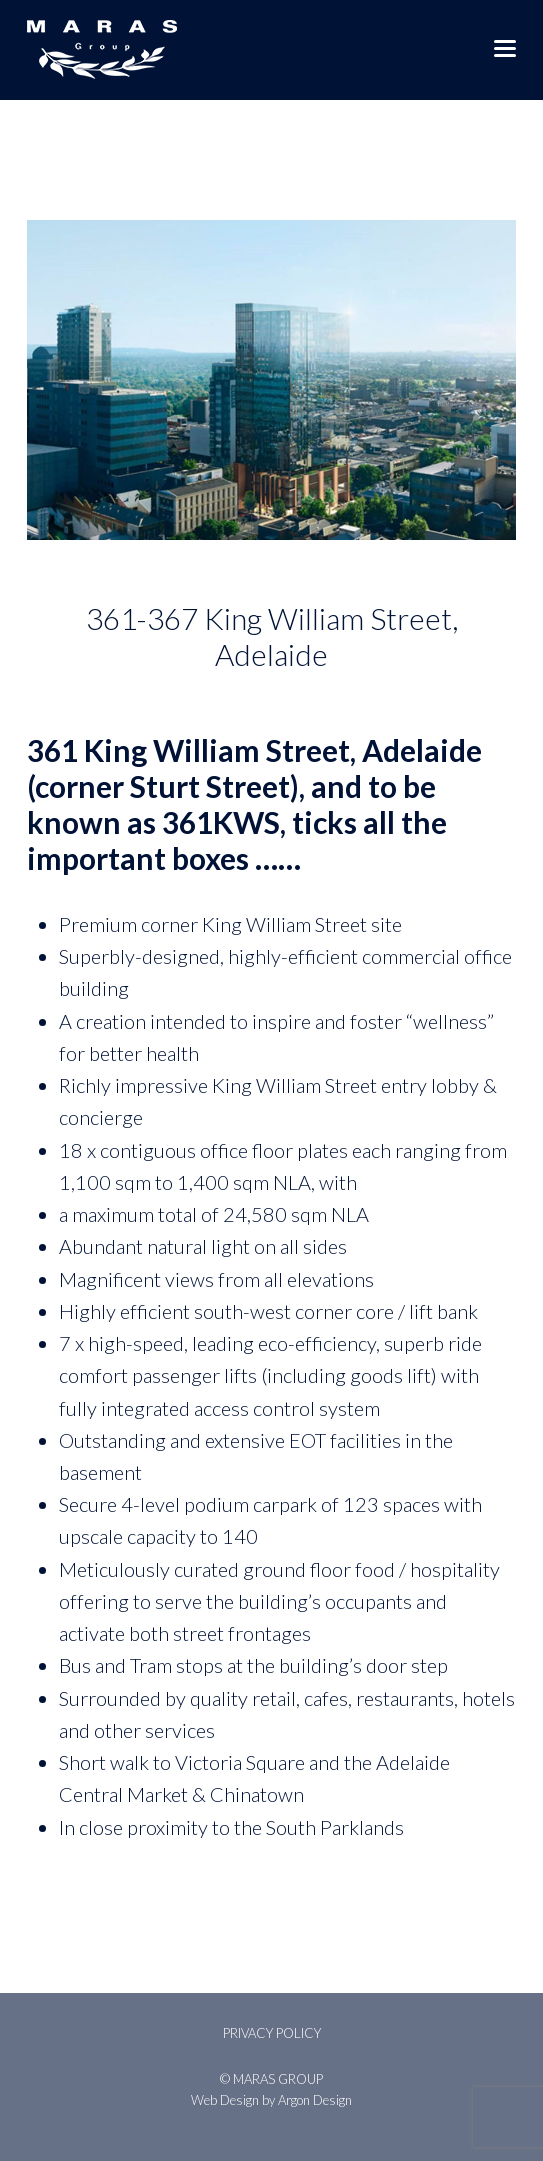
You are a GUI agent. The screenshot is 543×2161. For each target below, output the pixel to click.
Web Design (225, 2100)
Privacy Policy (272, 2033)
